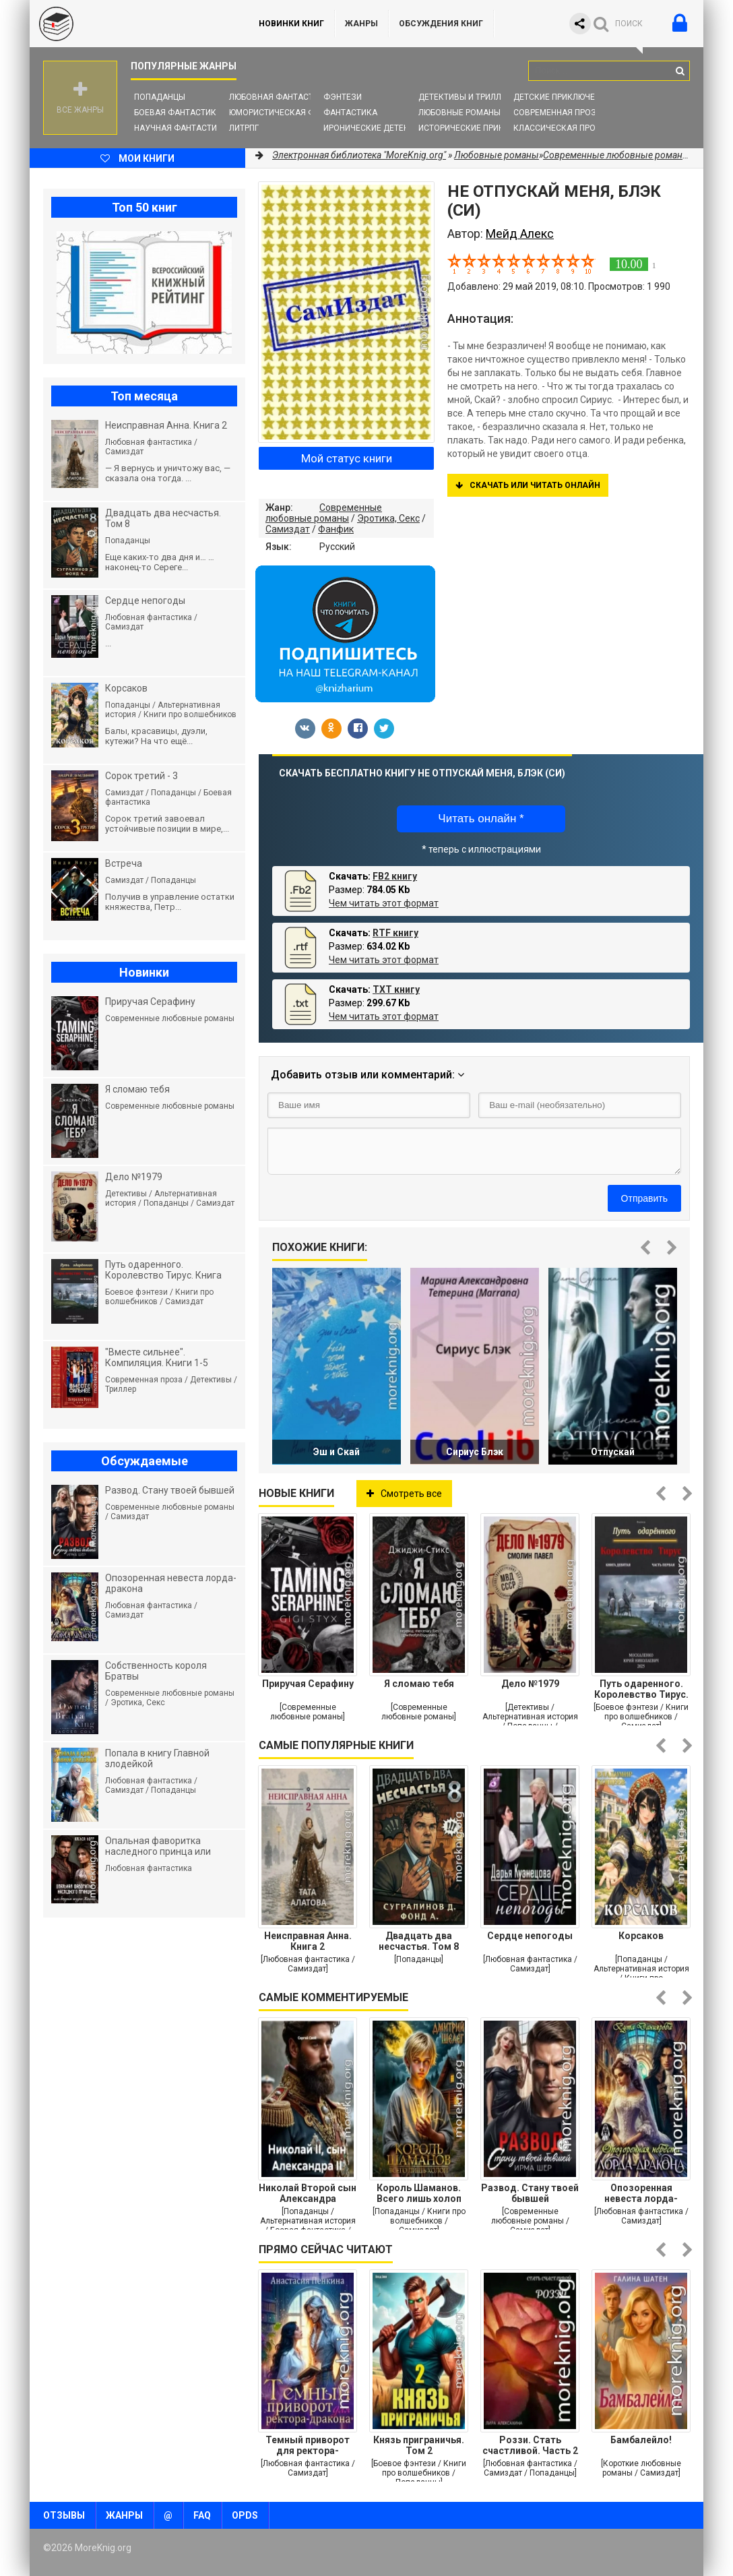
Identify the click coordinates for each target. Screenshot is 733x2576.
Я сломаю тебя (419, 1683)
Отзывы (64, 2515)
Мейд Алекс (520, 233)
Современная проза (557, 112)
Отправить (644, 1198)
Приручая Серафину (308, 1683)
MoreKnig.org (131, 23)
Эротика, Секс (388, 518)
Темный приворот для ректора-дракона (307, 2445)
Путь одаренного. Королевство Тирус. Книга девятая (641, 1689)
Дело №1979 (530, 1683)
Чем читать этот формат (384, 903)
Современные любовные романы (323, 513)
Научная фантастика (181, 128)
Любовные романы (459, 112)
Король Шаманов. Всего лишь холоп (419, 2193)
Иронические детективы (377, 128)
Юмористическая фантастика (295, 112)
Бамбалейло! (641, 2439)
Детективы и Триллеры (467, 97)
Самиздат (287, 529)
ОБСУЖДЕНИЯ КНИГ (441, 23)
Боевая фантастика (178, 112)
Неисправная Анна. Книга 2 (308, 1941)
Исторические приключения (480, 128)
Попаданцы (159, 97)
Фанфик (336, 529)
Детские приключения (562, 97)
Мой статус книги (346, 458)
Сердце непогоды (530, 1935)
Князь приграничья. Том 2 (418, 2445)
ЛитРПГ (244, 128)
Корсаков (641, 1935)
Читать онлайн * (480, 818)
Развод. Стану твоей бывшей (530, 2193)
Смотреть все (404, 1493)
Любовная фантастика (279, 97)
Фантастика (350, 112)
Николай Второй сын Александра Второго (307, 2193)
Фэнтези (342, 97)
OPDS (245, 2515)
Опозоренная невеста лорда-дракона (641, 2193)
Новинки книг (291, 23)
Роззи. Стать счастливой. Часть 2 (530, 2445)
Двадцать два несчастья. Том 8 (419, 1941)
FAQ (202, 2515)
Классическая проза (559, 128)
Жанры (361, 23)
